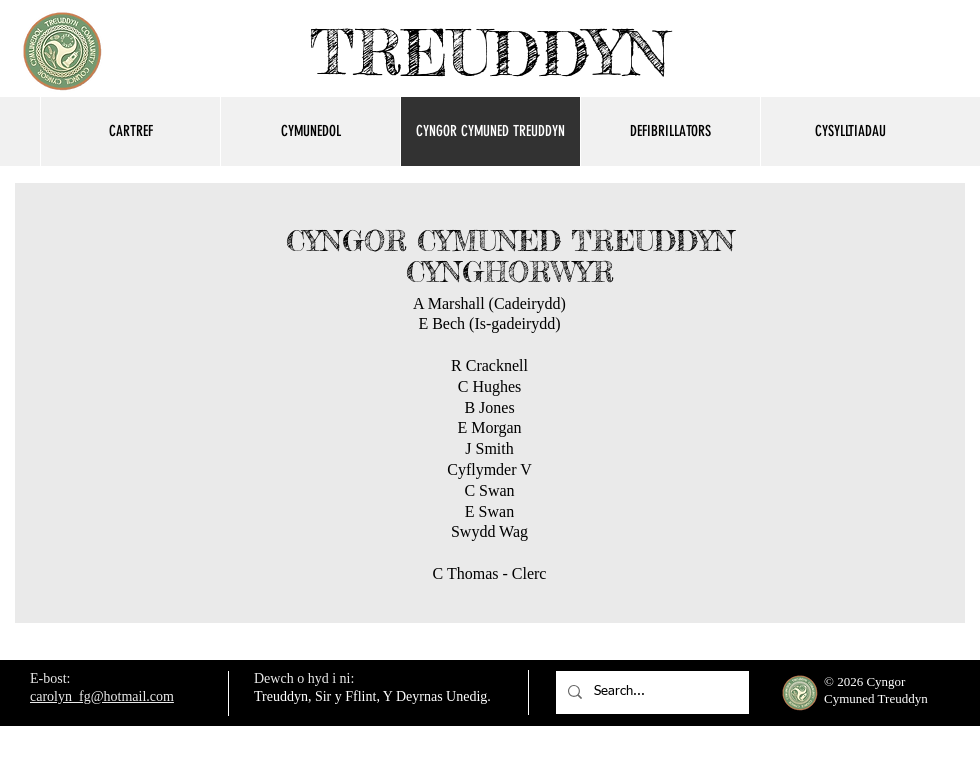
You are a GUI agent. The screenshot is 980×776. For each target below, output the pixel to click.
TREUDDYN (489, 52)
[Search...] (650, 692)
